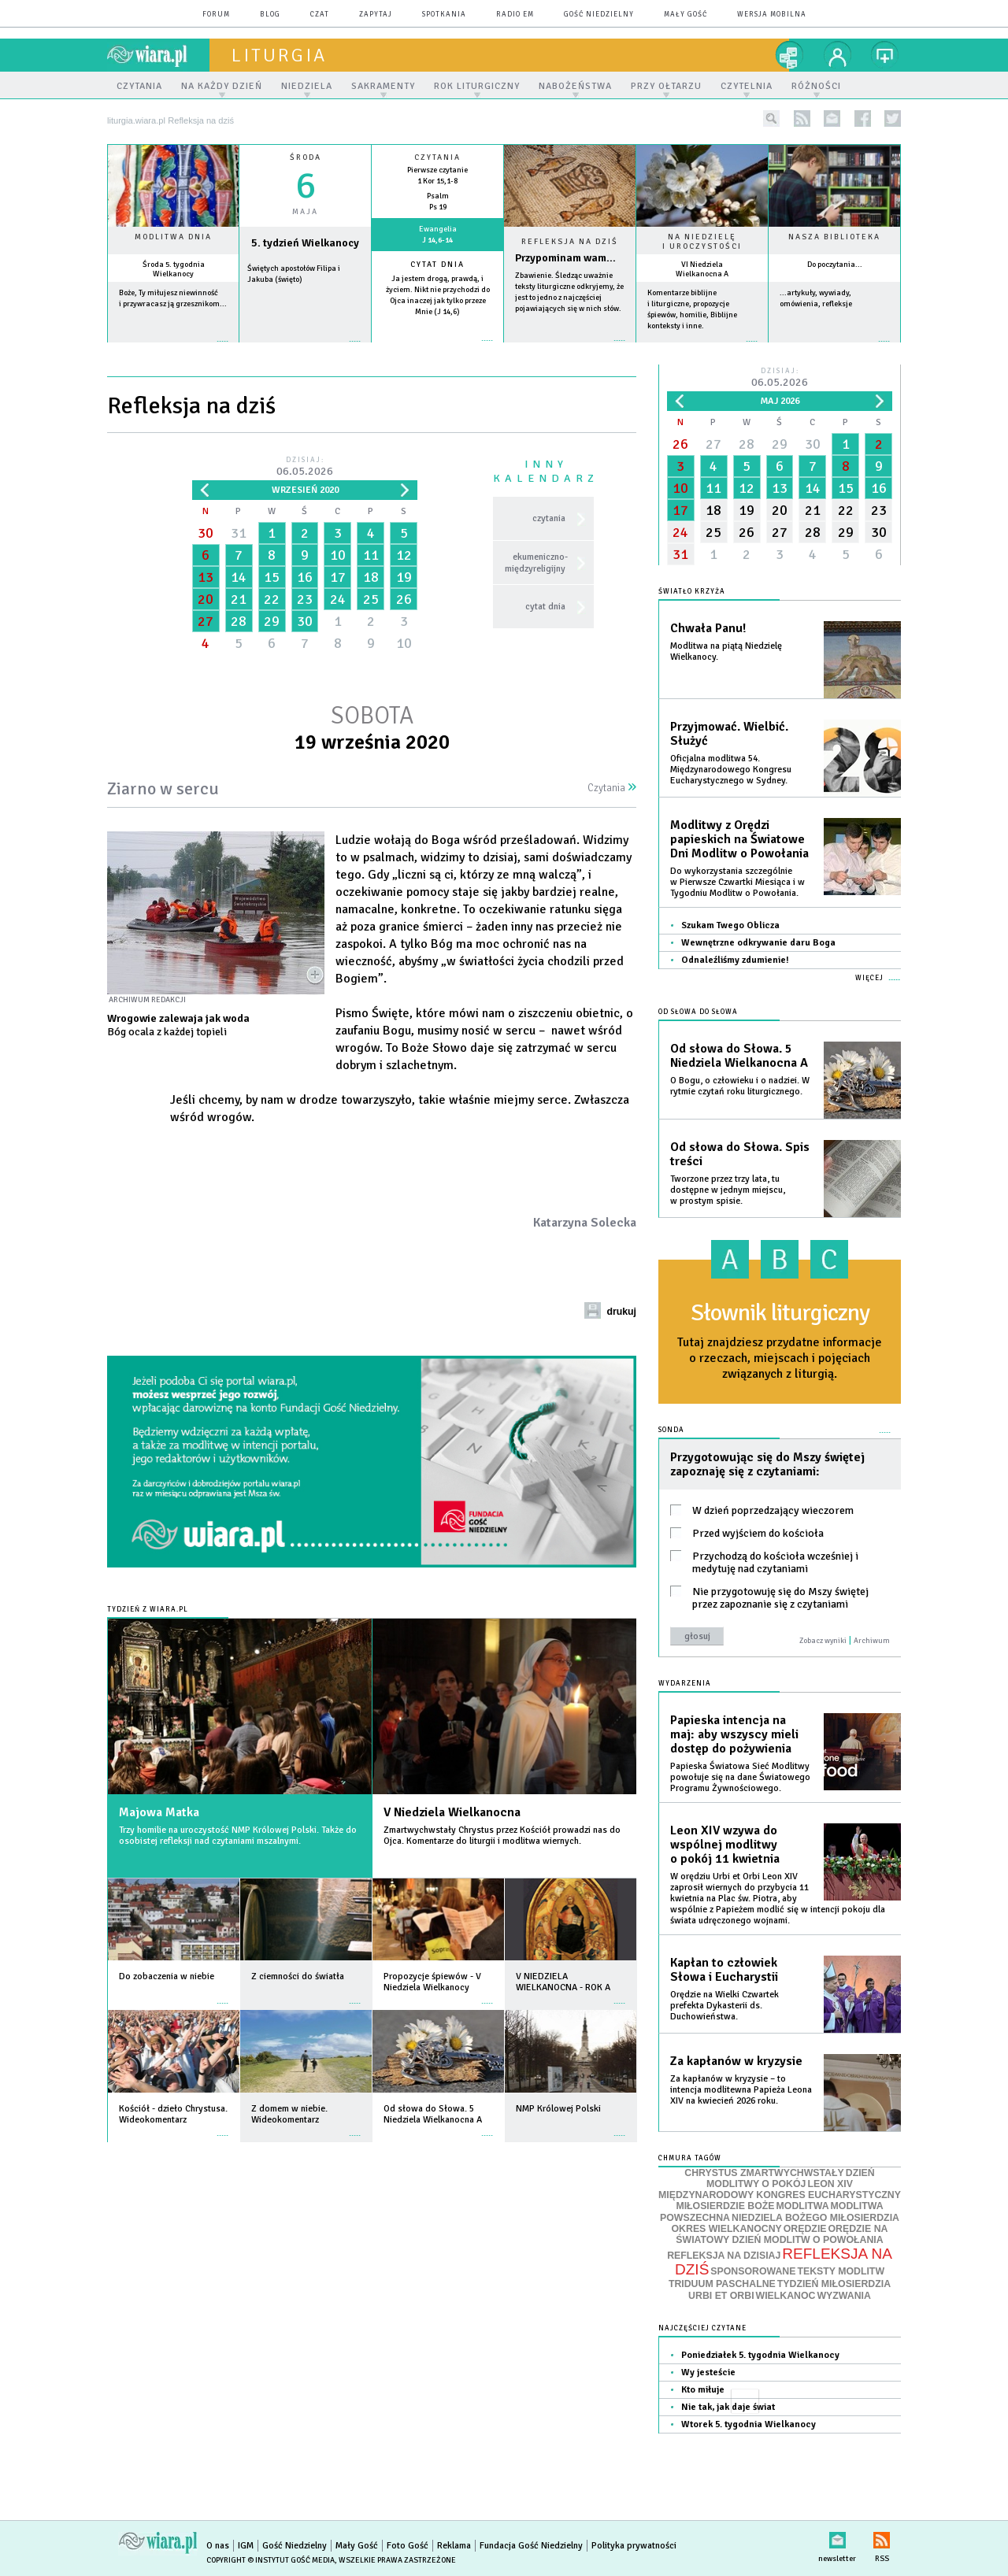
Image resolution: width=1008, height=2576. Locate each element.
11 (371, 555)
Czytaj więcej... (570, 348)
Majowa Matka (159, 1812)
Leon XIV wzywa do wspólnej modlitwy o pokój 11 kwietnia (725, 1844)
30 (205, 533)
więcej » (173, 349)
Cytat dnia (437, 264)
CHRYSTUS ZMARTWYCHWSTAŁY (763, 2172)
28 (238, 621)
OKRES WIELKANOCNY (727, 2228)
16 (305, 577)
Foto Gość (407, 2546)
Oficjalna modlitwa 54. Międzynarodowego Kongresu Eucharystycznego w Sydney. (730, 769)
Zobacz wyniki (823, 1640)
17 (338, 577)
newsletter (832, 118)
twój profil (838, 55)
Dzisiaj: (304, 467)
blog (270, 14)
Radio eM (515, 14)
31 (238, 533)
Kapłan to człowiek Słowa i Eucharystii (724, 1970)
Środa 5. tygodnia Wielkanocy (174, 269)
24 (338, 599)
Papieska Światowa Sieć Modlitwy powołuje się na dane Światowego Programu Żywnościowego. (740, 1777)
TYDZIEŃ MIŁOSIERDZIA (834, 2283)
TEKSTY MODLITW (840, 2271)
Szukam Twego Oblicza (730, 925)
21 (238, 599)
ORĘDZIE (805, 2228)
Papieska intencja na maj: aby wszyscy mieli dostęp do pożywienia (734, 1734)
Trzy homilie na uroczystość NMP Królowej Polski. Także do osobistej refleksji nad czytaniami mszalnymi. (238, 1835)
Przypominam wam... (565, 258)
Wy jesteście (708, 2372)
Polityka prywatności (633, 2546)
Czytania (611, 788)
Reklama (454, 2546)
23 (305, 599)
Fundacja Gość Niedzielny (531, 2546)
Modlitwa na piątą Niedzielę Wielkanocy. (726, 651)
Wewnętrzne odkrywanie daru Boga (758, 943)
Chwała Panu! (708, 628)
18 (371, 577)
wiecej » (305, 349)
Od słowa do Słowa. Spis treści (740, 1154)
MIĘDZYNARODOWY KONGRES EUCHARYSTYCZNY (779, 2194)
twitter (892, 118)
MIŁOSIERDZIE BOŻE (725, 2205)
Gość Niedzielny (599, 14)
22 (272, 599)
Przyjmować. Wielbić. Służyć (729, 734)
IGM (246, 2546)
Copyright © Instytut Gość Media (270, 2560)
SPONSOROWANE (752, 2271)
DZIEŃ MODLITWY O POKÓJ (790, 2178)
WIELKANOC (786, 2295)
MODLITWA (802, 2205)
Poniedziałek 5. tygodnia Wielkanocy (760, 2355)
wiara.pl (158, 55)
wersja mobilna (771, 14)
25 (371, 599)
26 (404, 599)
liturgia (279, 55)
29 (272, 621)
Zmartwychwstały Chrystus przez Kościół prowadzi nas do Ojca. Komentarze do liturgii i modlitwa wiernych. (502, 1835)
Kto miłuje (702, 2390)
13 (205, 577)
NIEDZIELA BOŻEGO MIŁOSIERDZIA (815, 2217)
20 (205, 599)
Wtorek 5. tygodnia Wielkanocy (748, 2424)
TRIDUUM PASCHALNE (722, 2283)
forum (216, 14)
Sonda (671, 1430)
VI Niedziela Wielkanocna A (702, 269)
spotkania (444, 14)
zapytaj (375, 14)
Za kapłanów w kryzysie (736, 2061)
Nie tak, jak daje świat (728, 2407)
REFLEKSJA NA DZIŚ (783, 2261)
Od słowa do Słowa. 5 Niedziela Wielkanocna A (739, 1056)
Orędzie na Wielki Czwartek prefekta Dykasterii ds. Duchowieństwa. (724, 2006)
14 (238, 577)
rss (802, 118)
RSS (881, 2537)
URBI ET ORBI (721, 2295)
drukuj (621, 1311)
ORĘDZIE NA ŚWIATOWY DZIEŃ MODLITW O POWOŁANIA (782, 2234)
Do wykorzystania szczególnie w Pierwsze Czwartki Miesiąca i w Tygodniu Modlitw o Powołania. (737, 882)
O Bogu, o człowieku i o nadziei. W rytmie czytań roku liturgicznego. (740, 1086)
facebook (862, 118)
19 (404, 577)
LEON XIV (829, 2183)
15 (272, 577)
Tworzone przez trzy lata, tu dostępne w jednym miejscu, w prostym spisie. (727, 1190)
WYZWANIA (843, 2295)
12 (404, 555)
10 (338, 555)
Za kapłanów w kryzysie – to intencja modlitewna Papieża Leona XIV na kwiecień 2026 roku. (741, 2090)
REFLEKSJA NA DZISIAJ (723, 2255)
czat (319, 14)
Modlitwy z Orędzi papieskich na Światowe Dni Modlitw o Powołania (739, 839)
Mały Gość (685, 14)
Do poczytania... (834, 264)
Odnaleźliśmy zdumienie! (735, 960)
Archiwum (872, 1640)
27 (205, 621)
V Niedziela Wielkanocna (452, 1812)
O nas (217, 2546)
